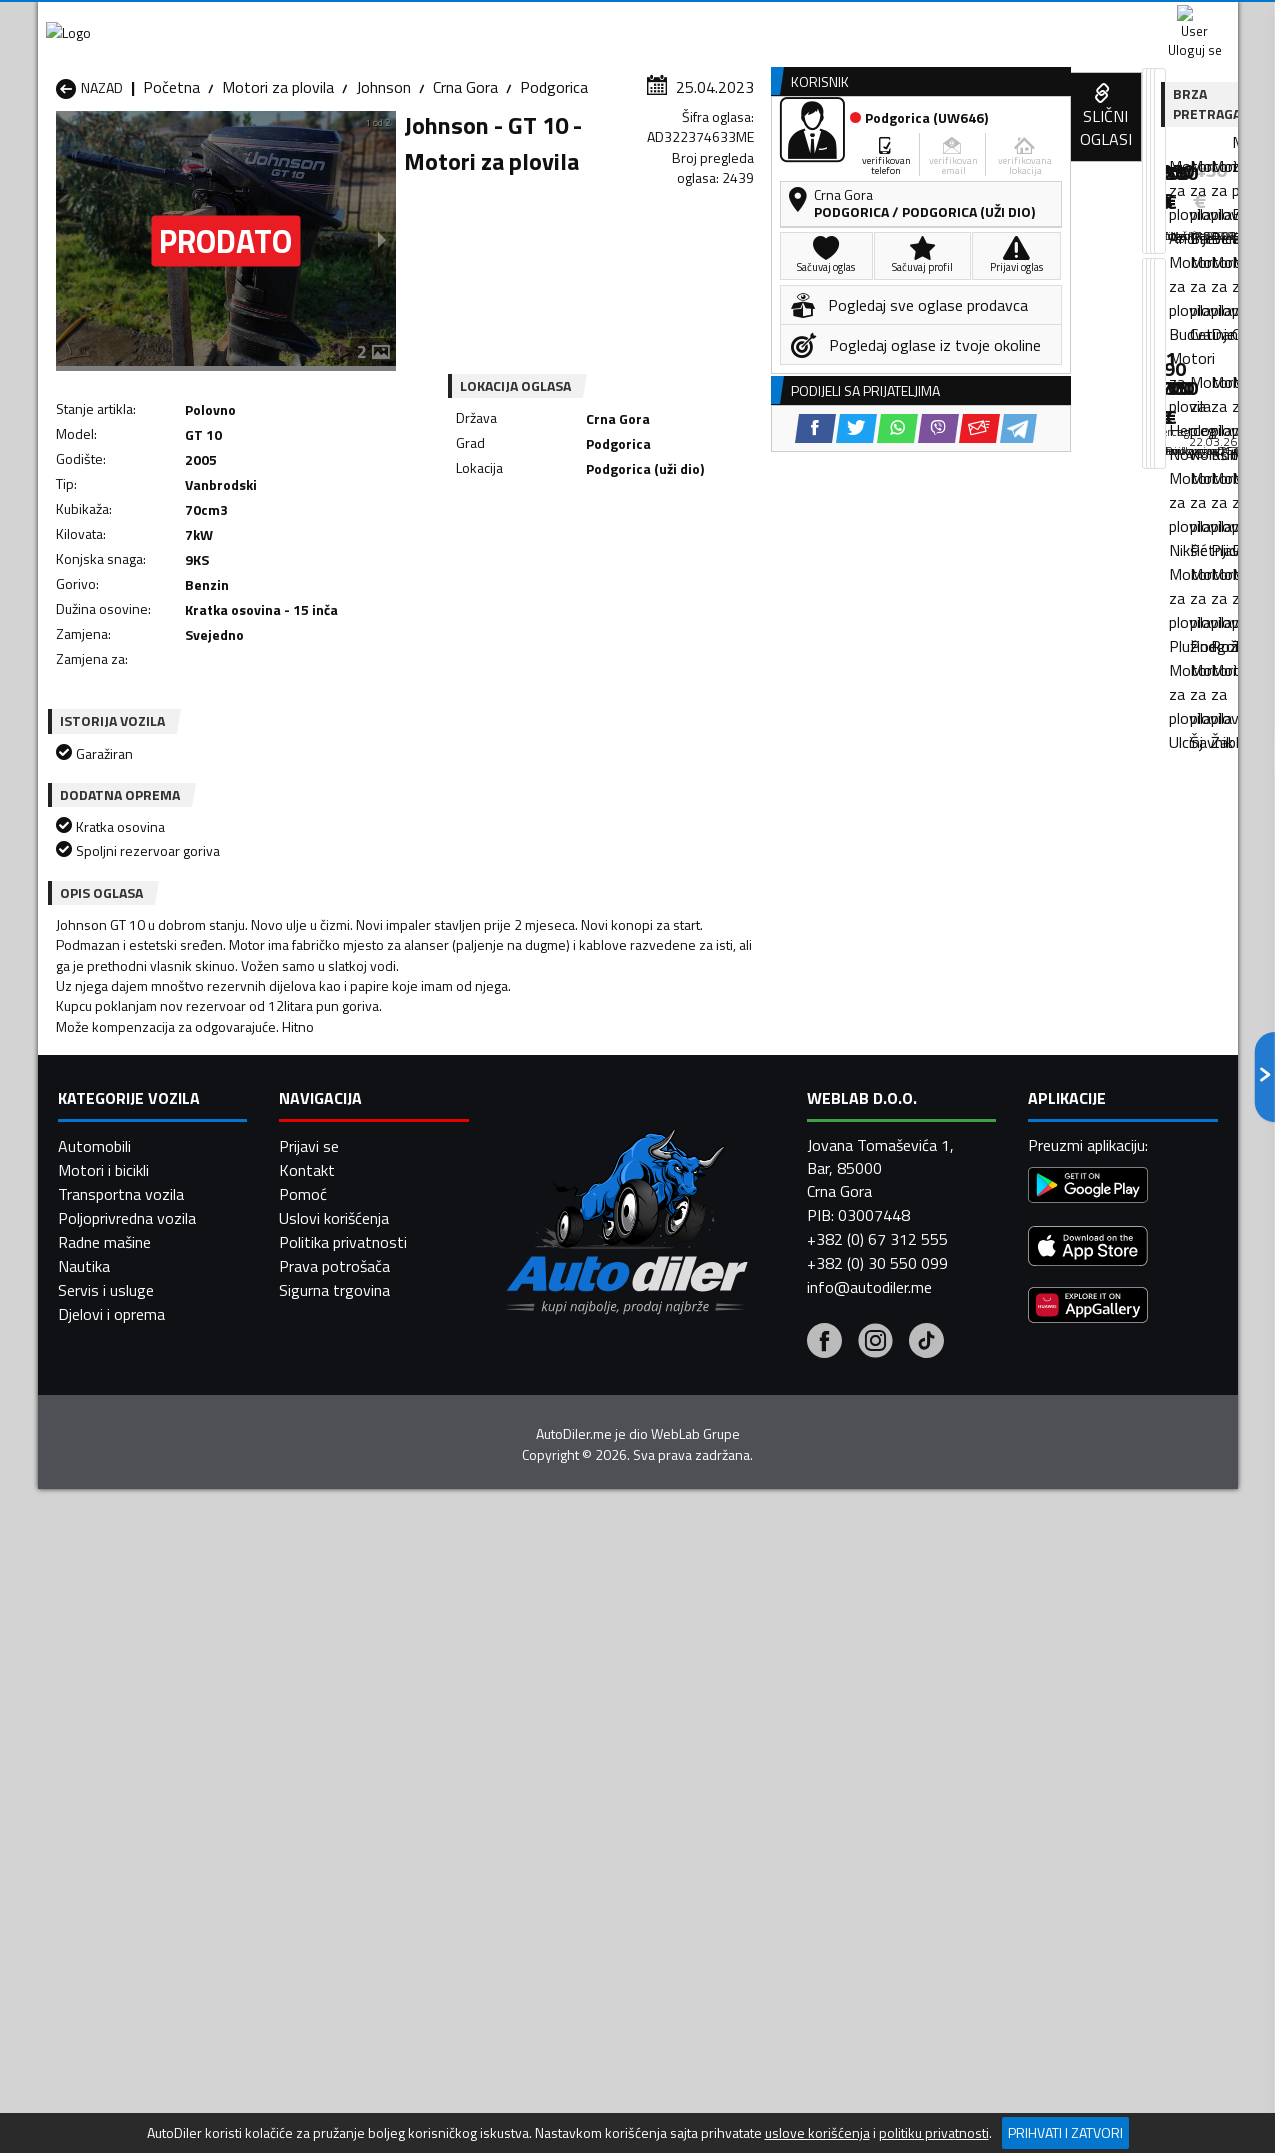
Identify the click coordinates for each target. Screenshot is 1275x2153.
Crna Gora (465, 195)
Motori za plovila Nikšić (133, 1813)
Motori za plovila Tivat (780, 1837)
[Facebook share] (611, 559)
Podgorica (554, 195)
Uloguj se (1098, 20)
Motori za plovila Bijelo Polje (798, 1741)
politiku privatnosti (934, 2133)
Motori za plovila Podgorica (364, 1837)
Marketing (882, 20)
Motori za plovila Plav (560, 1813)
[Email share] (775, 559)
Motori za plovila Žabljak (569, 1861)
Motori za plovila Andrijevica (149, 1741)
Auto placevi (424, 153)
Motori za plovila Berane (569, 1741)
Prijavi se (309, 2082)
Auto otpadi (690, 153)
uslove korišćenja (817, 2133)
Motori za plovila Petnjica (357, 1813)
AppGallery (764, 20)
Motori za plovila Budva (135, 1765)
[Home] (55, 153)
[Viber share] (734, 559)
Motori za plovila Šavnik (351, 1861)
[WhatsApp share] (693, 559)
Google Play (505, 20)
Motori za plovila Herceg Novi (155, 1789)
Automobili (94, 2082)
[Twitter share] (652, 559)
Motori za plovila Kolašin (354, 1789)
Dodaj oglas (1173, 153)
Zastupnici (557, 153)
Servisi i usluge (838, 153)
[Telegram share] (814, 559)
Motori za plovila (278, 195)
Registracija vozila (1010, 153)
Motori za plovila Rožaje (568, 1837)
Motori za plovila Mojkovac (794, 1789)
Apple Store (638, 20)
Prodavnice (287, 153)
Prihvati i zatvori (1065, 2132)
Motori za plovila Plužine (137, 1837)
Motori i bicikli (103, 2106)
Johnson (383, 195)
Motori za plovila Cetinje (352, 1765)
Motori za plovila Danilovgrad (586, 1765)
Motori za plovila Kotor (566, 1789)
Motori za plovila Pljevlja (785, 1813)
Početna (171, 195)
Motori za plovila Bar (341, 1741)
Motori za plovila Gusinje (786, 1765)
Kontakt (990, 20)
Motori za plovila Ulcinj (131, 1861)
